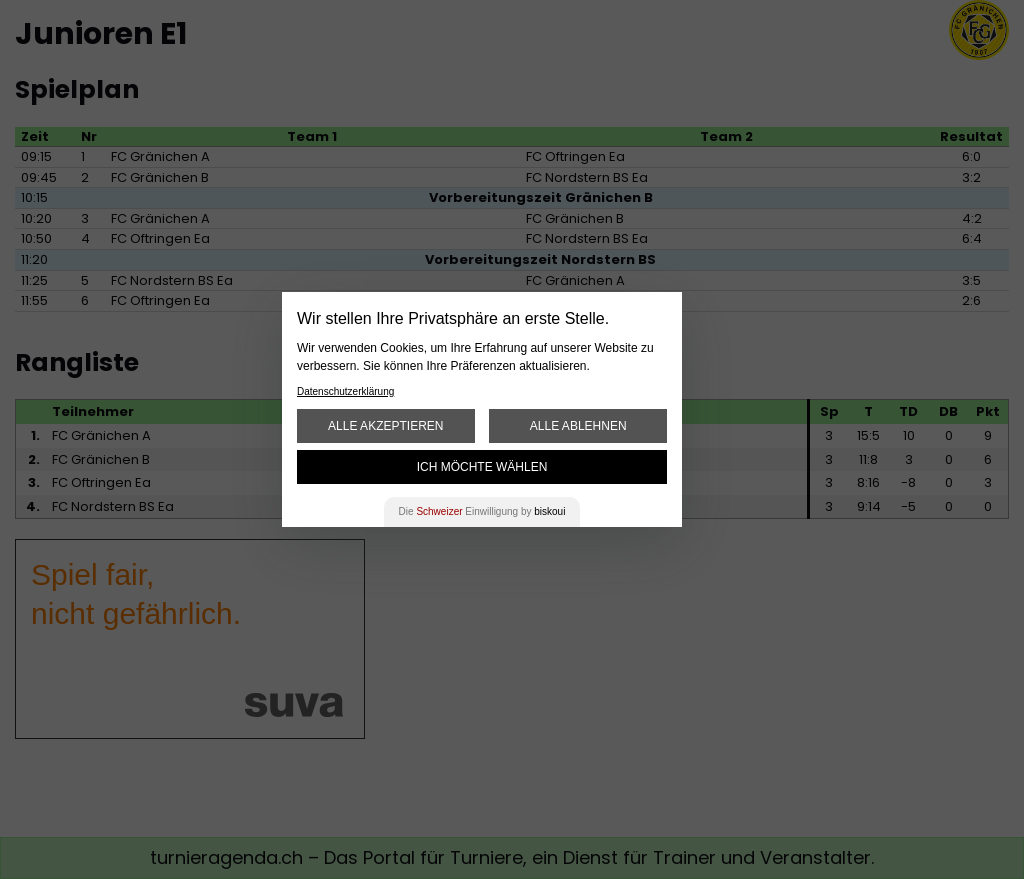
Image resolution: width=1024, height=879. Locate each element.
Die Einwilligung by (482, 511)
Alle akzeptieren (385, 426)
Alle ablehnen (578, 426)
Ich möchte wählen (482, 467)
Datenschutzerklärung (345, 391)
